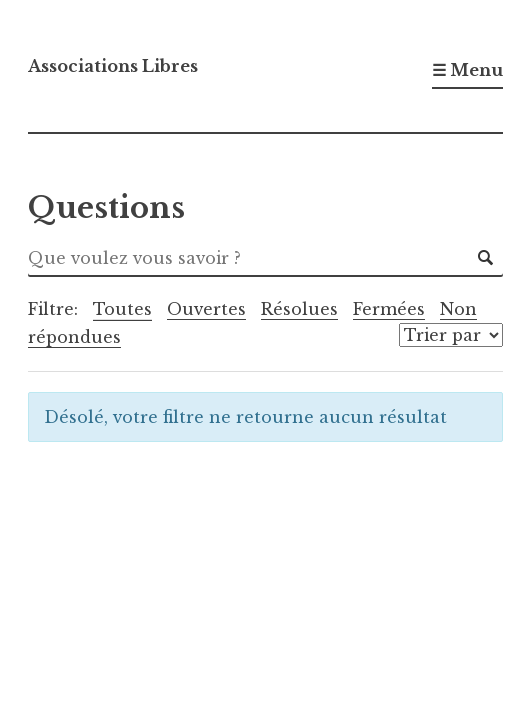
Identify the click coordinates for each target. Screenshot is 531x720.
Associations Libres (113, 66)
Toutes (122, 309)
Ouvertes (206, 309)
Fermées (389, 309)
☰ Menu (467, 70)
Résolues (299, 309)
